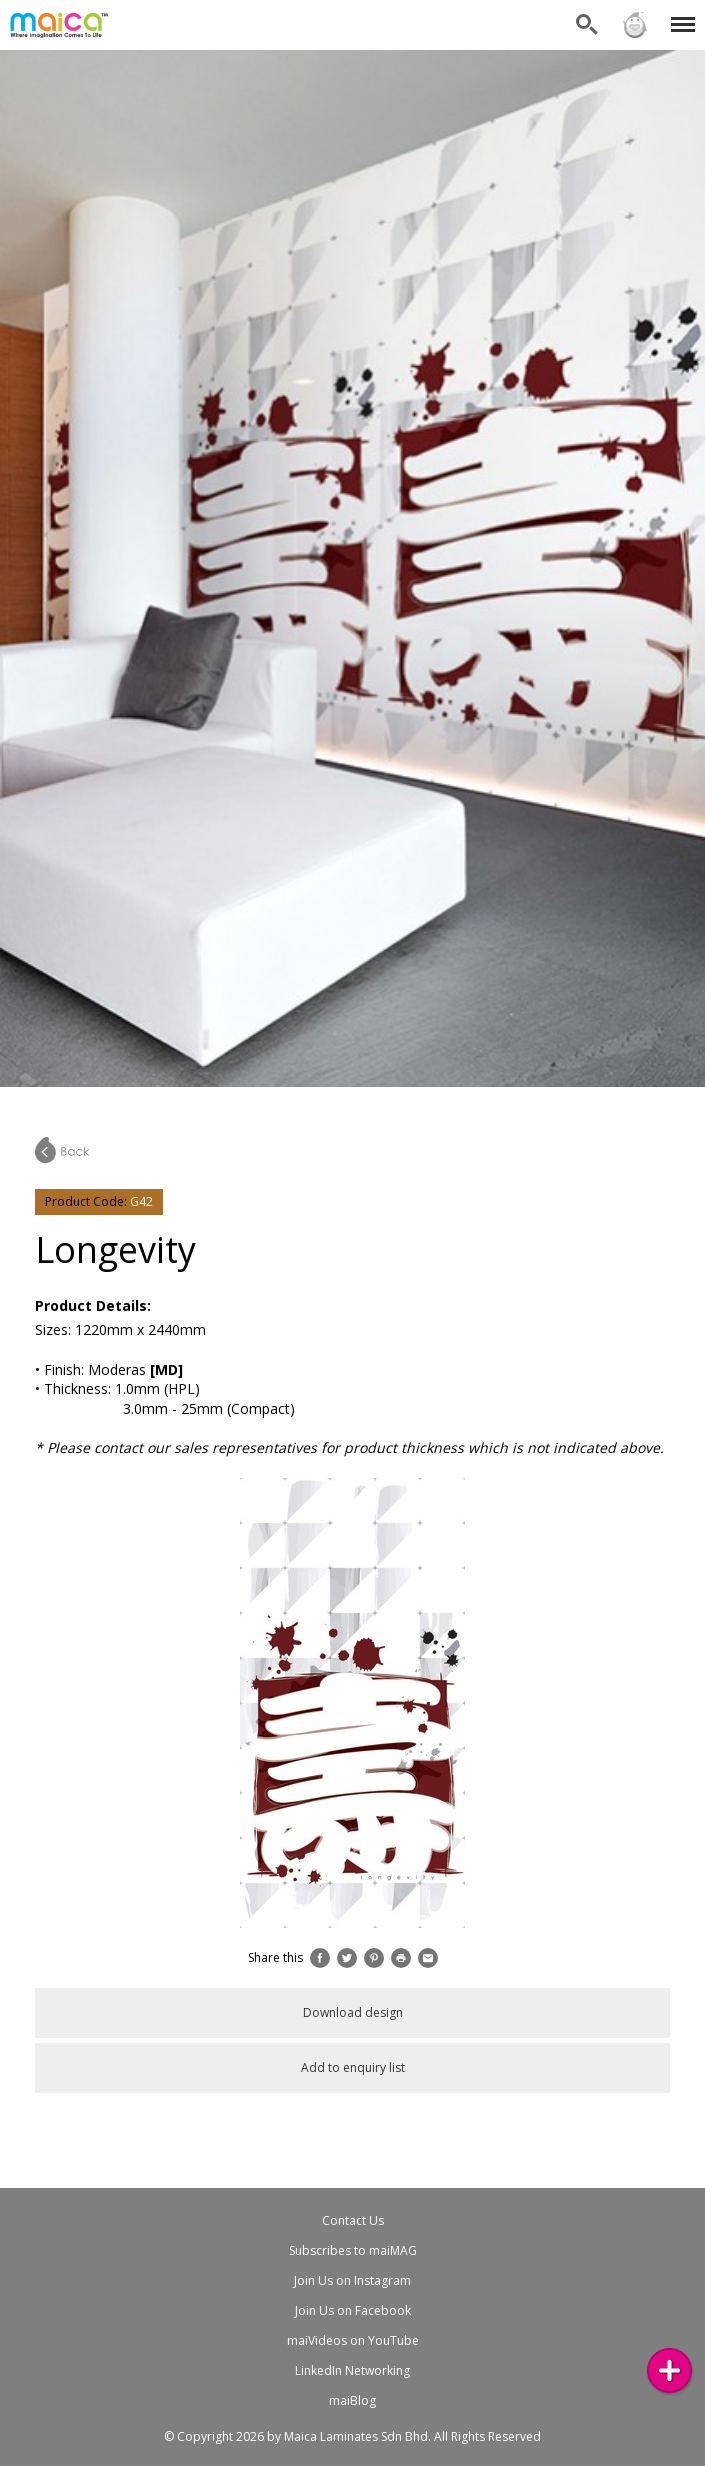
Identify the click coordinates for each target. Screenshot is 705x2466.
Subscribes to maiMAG (353, 2250)
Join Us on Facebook (353, 2310)
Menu (679, 14)
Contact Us (353, 2220)
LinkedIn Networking (352, 2370)
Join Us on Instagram (352, 2280)
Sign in (635, 25)
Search (587, 25)
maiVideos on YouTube (353, 2340)
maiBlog (352, 2400)
